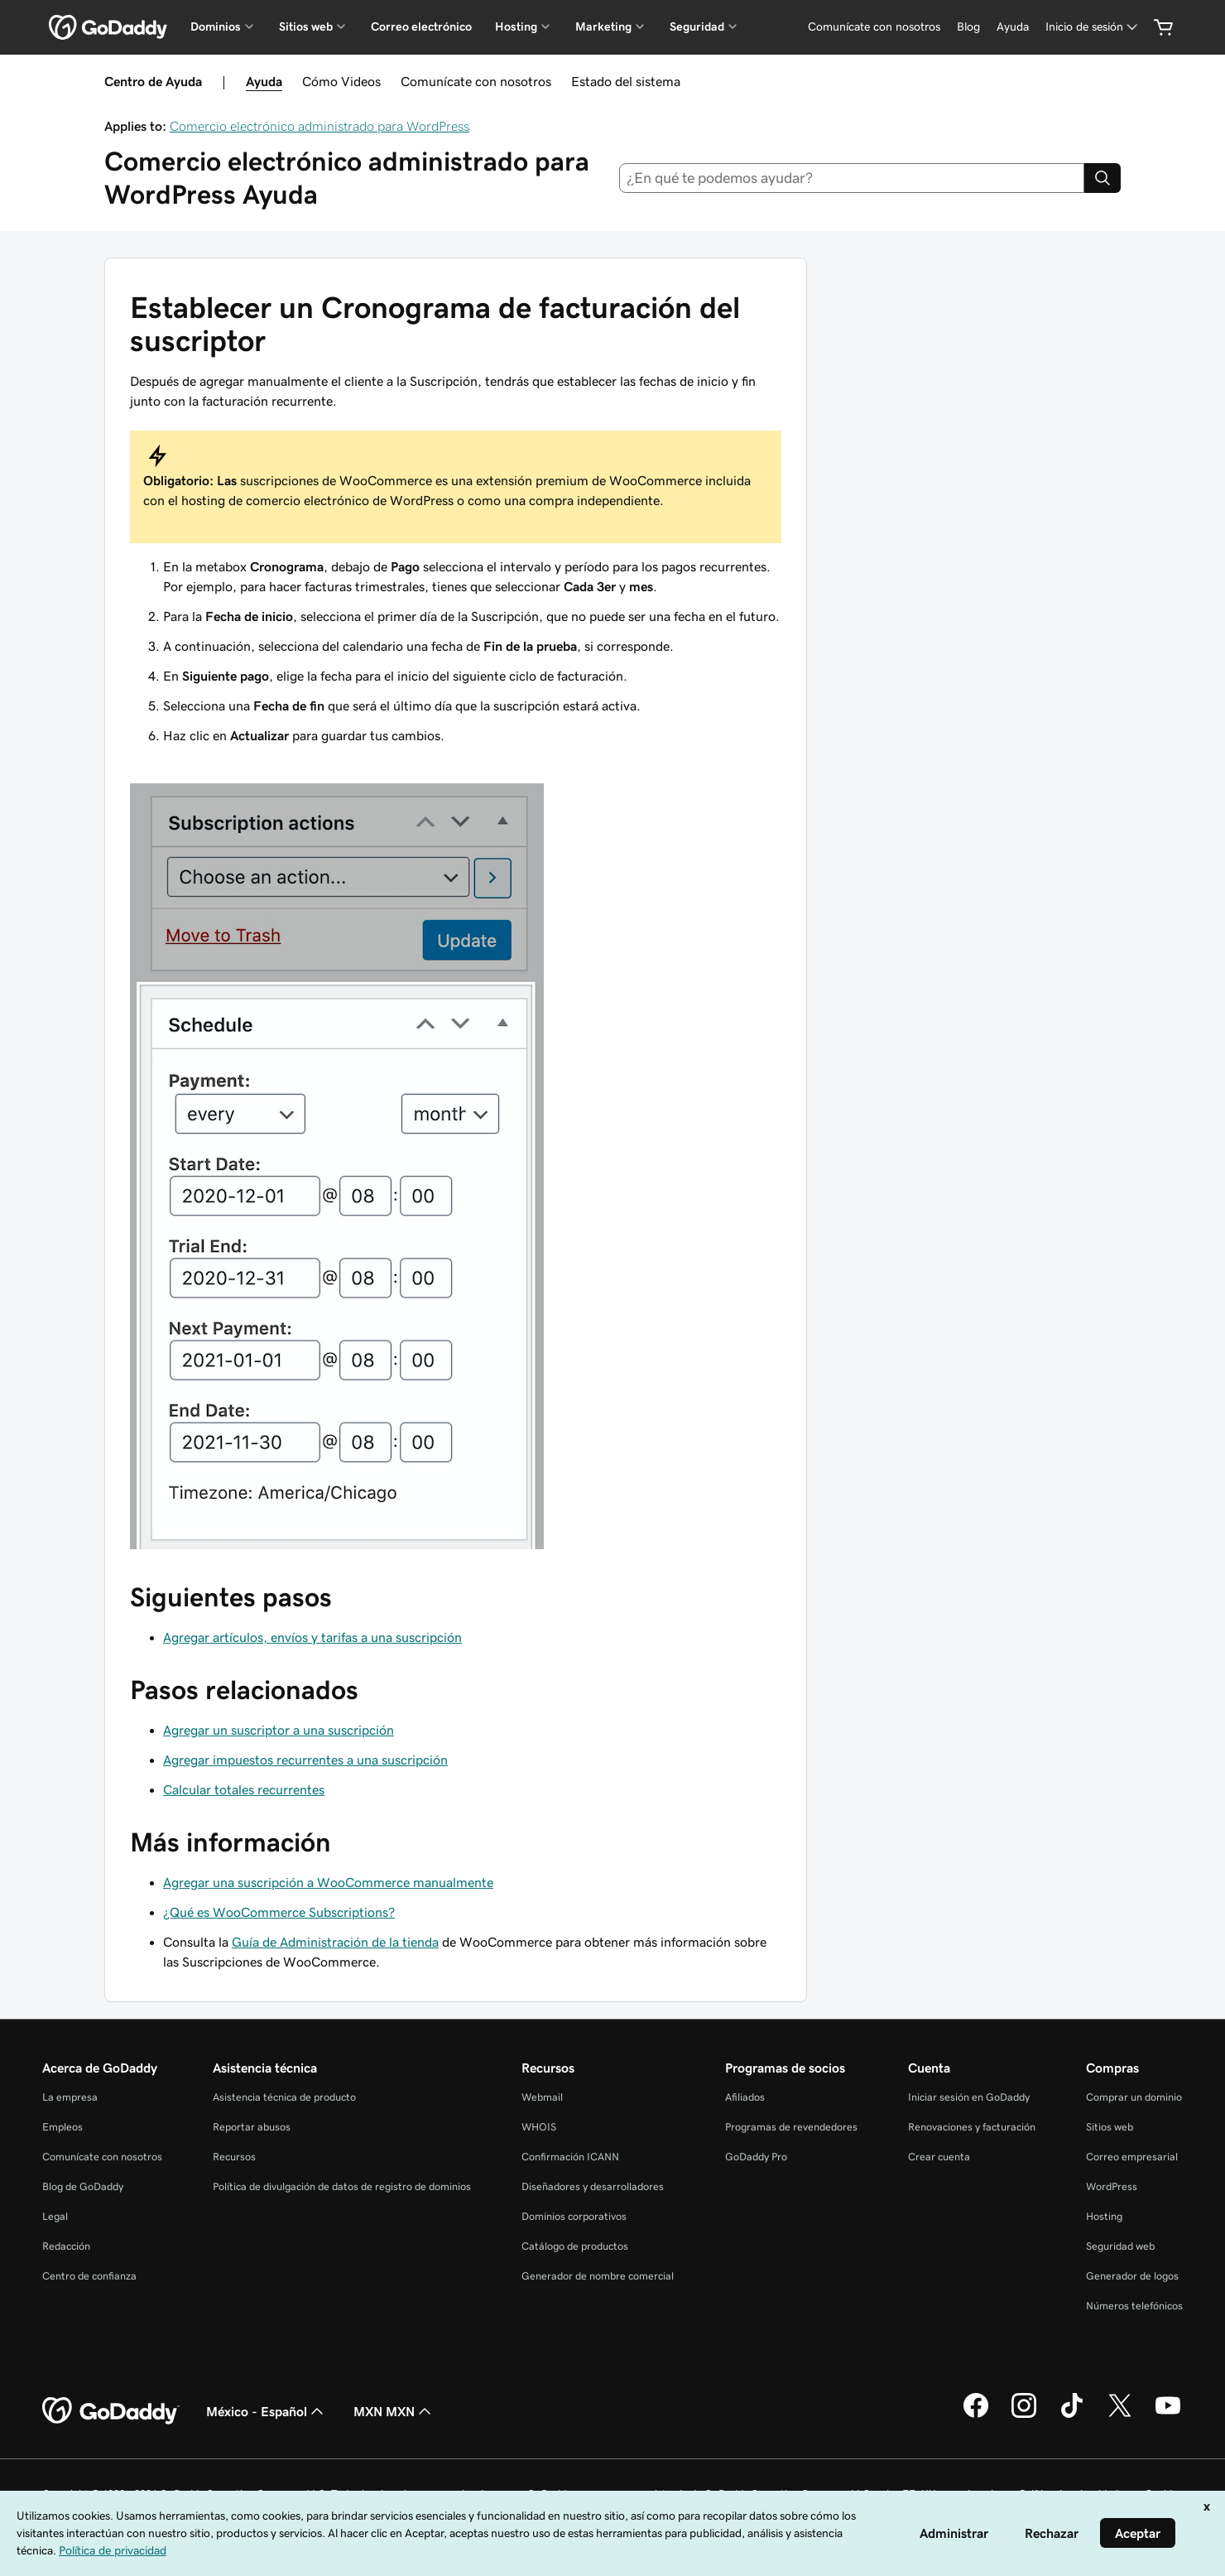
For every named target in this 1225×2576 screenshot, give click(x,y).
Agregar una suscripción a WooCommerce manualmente (328, 1882)
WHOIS (538, 2126)
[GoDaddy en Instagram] (1024, 2415)
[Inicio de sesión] (1093, 27)
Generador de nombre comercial (597, 2275)
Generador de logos (1132, 2275)
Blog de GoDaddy (82, 2186)
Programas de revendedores (791, 2126)
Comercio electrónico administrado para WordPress (319, 125)
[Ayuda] (1012, 27)
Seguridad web (1120, 2246)
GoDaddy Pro (756, 2156)
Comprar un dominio (1134, 2097)
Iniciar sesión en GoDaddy (969, 2097)
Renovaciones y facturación (971, 2126)
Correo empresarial (1132, 2156)
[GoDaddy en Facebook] (976, 2415)
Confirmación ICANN (570, 2156)
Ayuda (264, 81)
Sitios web (1109, 2126)
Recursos (234, 2156)
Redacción (66, 2246)
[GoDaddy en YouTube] (1168, 2415)
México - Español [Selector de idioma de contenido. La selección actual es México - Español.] (266, 2411)
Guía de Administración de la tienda (335, 1941)
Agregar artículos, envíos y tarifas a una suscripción (312, 1637)
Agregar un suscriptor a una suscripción (278, 1729)
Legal (55, 2216)
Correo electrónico (421, 26)
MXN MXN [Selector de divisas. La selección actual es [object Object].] (394, 2411)
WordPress (1111, 2186)
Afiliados (745, 2097)
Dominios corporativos (574, 2216)
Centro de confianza (89, 2275)
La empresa (70, 2097)
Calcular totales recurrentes (243, 1789)
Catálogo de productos (574, 2246)
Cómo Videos (341, 81)
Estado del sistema (625, 81)
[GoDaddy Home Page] (111, 2411)
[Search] (1102, 178)
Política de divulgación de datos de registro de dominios (342, 2186)
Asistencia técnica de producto (284, 2097)
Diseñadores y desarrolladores (592, 2186)
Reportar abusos (252, 2126)
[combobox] (852, 178)
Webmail (542, 2097)
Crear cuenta (939, 2156)
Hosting (1104, 2216)
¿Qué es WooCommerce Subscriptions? (279, 1912)
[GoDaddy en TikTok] (1072, 2415)
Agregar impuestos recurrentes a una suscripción (305, 1759)
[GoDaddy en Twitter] (1120, 2415)
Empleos (62, 2126)
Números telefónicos (1134, 2305)
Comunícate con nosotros (476, 81)
